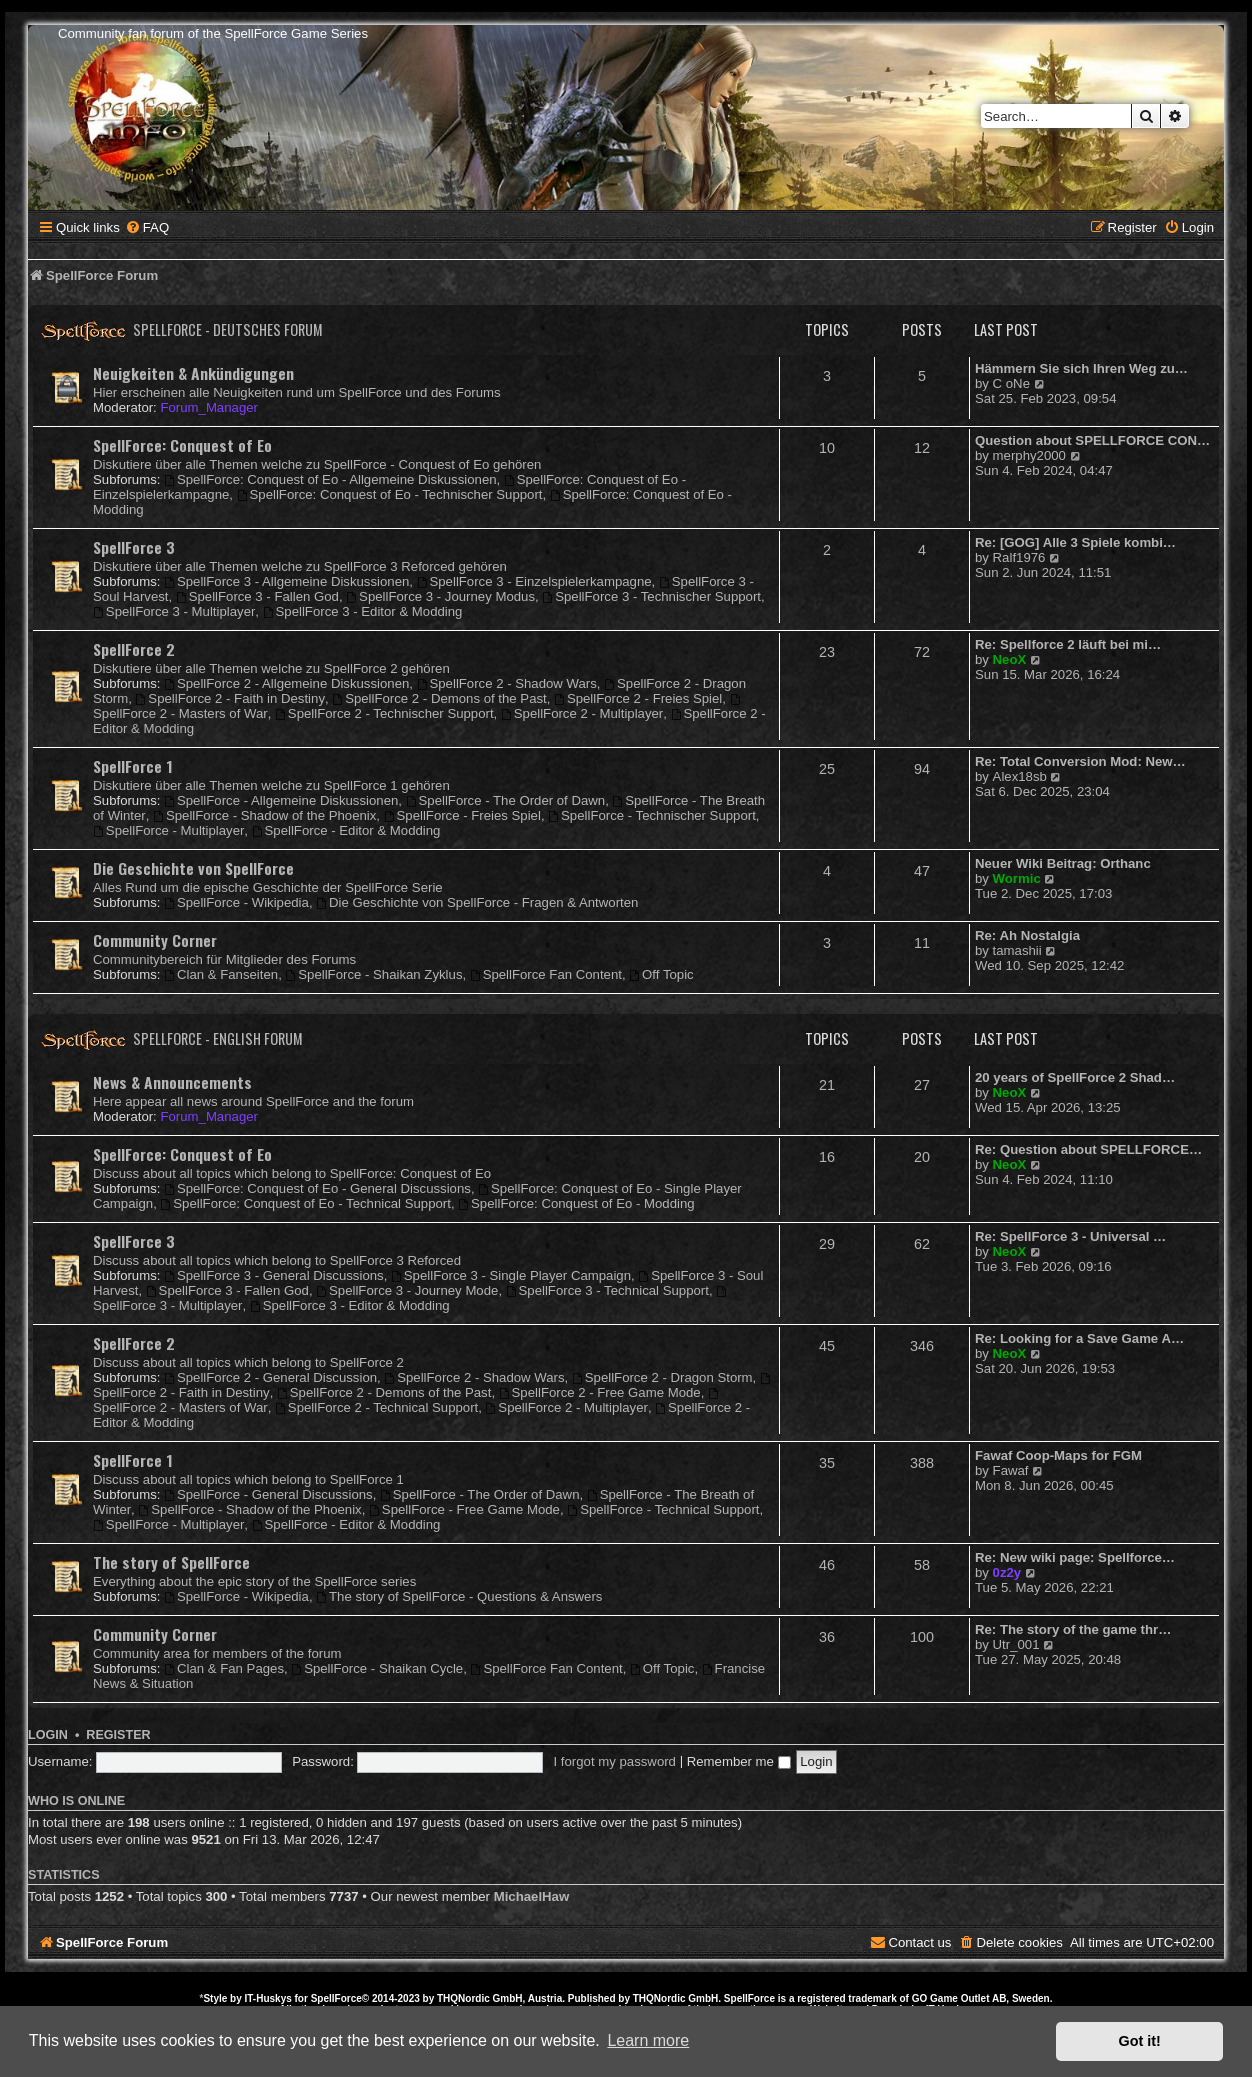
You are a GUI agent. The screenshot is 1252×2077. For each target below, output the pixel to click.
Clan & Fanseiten (221, 974)
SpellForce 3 (134, 547)
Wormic (1017, 878)
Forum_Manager (208, 407)
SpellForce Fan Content (546, 974)
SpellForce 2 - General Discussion (270, 1377)
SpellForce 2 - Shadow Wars (507, 683)
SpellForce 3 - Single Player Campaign (511, 1275)
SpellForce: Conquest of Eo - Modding (576, 1203)
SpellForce (336, 1998)
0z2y (1007, 1572)
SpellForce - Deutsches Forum (228, 329)
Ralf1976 (1019, 557)
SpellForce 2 (134, 649)
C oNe (1011, 383)
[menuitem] (147, 227)
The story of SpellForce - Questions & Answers (459, 1596)
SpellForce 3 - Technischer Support (651, 596)
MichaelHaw (532, 1896)
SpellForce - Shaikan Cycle (377, 1668)
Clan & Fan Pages (224, 1668)
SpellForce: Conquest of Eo (182, 445)
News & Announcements (172, 1082)
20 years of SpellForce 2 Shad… (1075, 1077)
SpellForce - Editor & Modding (346, 830)
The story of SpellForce (171, 1562)
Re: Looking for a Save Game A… (1079, 1338)
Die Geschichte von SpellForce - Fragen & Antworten (477, 902)
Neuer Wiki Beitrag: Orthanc (1063, 863)
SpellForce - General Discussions (268, 1494)
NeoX (1010, 659)
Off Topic (661, 974)
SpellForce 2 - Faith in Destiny (230, 698)
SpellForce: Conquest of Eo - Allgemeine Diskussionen (330, 479)
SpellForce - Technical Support (663, 1509)
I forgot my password (615, 1761)
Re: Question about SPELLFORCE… (1088, 1149)
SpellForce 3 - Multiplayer (174, 611)
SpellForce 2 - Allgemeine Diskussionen (286, 683)
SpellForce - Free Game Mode (464, 1509)
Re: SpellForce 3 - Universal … (1070, 1236)
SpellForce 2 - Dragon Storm (662, 1377)
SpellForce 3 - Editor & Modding (363, 611)
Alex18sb (1020, 776)
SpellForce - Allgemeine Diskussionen (281, 800)
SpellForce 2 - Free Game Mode (600, 1392)
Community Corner (155, 940)
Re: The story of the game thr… (1073, 1629)
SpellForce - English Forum (218, 1038)
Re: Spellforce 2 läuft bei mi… (1068, 644)
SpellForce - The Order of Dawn (506, 800)
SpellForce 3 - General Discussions (274, 1275)
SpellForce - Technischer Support (652, 815)
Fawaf (1011, 1470)
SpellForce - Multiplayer (168, 830)
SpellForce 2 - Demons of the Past (439, 698)
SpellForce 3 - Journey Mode (407, 1290)
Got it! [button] (1140, 2041)
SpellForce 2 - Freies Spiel (638, 698)
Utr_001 (1016, 1644)
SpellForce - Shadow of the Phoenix (264, 815)
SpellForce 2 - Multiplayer (582, 713)
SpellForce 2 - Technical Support (376, 1407)
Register (118, 1735)
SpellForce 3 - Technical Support (607, 1290)
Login (48, 1735)
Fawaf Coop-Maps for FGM (1058, 1455)
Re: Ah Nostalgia (1027, 935)
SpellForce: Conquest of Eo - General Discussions (317, 1188)
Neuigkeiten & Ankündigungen (193, 373)
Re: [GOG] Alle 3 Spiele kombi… (1075, 542)
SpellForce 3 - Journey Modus (440, 596)
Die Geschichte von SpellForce (193, 868)
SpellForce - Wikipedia (236, 902)
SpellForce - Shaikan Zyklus (373, 974)
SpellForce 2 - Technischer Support (384, 713)
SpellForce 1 (133, 766)
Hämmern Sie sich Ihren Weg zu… (1081, 368)
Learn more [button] (648, 2040)
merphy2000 (1029, 455)
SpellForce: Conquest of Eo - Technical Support (305, 1203)
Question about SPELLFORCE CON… (1092, 440)
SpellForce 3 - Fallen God (257, 596)
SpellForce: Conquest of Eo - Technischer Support (390, 494)
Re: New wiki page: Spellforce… (1075, 1557)
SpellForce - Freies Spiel (462, 815)
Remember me (739, 1761)
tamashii (1017, 950)
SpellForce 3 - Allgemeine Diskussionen (286, 581)
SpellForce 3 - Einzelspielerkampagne (534, 581)
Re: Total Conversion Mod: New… (1080, 761)
